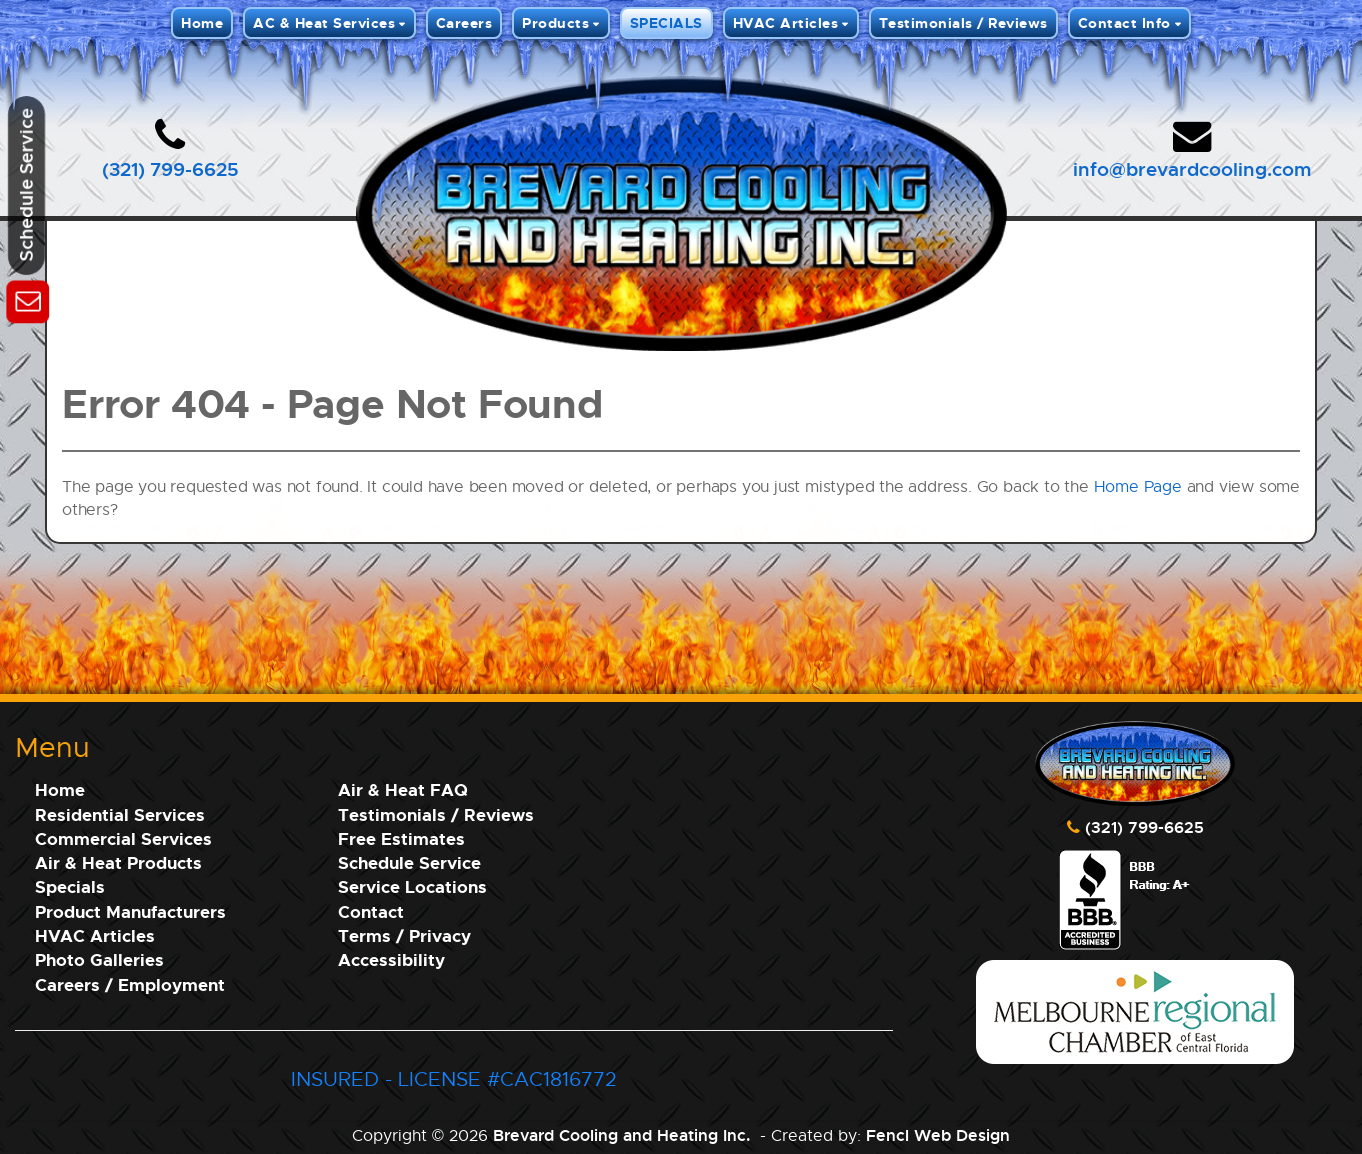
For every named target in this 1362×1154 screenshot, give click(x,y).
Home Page (1138, 486)
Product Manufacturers (130, 911)
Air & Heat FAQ (403, 789)
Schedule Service (409, 862)
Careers (464, 22)
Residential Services (120, 814)
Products (555, 22)
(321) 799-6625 (170, 168)
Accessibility (391, 959)
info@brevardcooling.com (1192, 168)
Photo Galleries (99, 959)
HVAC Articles (786, 22)
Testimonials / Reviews (963, 22)
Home (202, 22)
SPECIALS (666, 22)
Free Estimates (401, 838)
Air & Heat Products (118, 862)
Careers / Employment (130, 984)
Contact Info (1124, 22)
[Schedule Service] (27, 298)
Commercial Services (123, 838)
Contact (371, 911)
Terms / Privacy (404, 935)
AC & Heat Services (324, 22)
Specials (70, 886)
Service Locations (412, 886)
